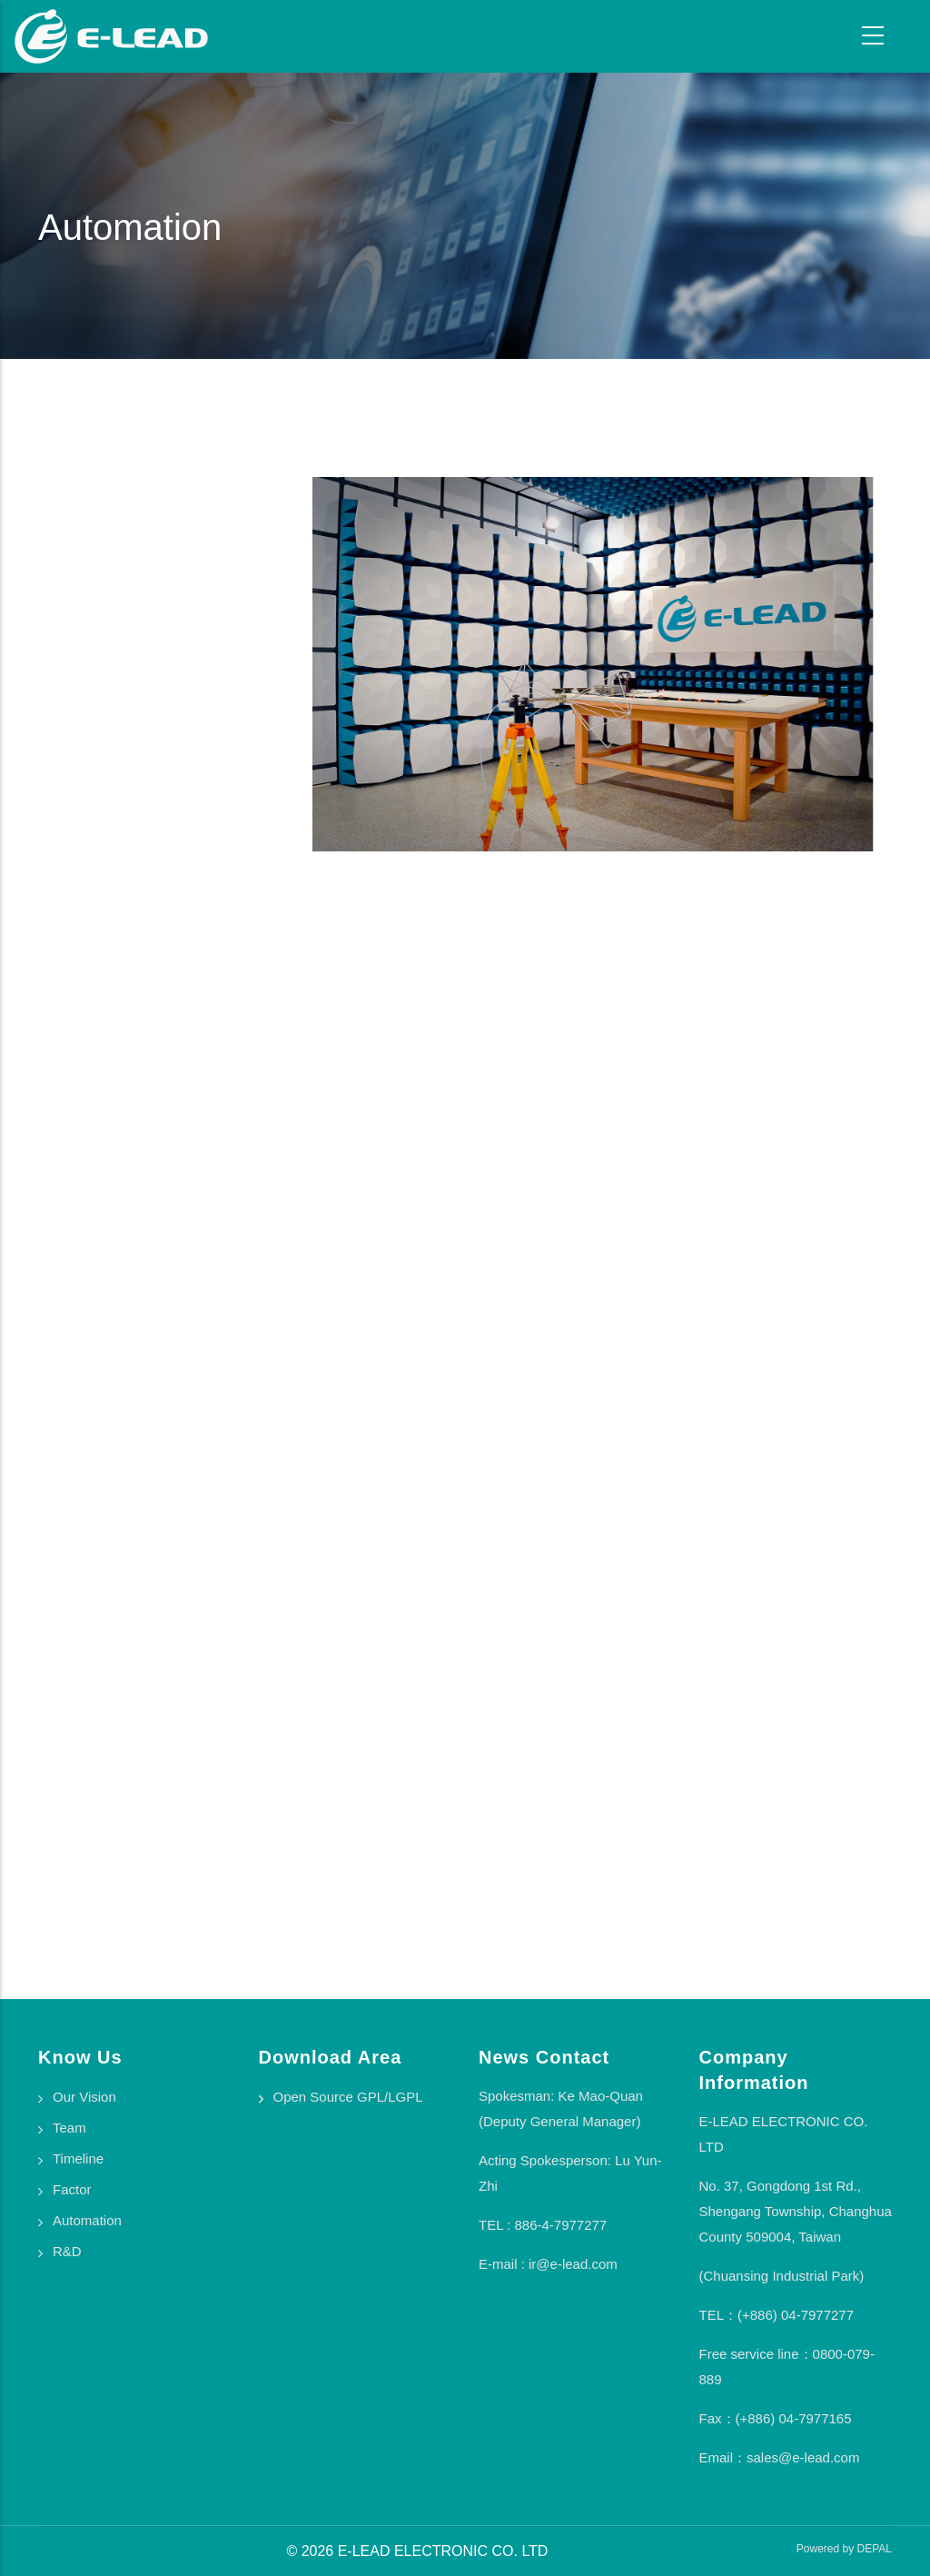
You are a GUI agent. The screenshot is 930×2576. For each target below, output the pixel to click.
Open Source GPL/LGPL (348, 2096)
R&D (67, 2251)
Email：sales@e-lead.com (779, 2457)
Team (69, 2127)
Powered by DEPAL (844, 2548)
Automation (87, 2220)
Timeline (78, 2158)
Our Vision (84, 2096)
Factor (72, 2189)
